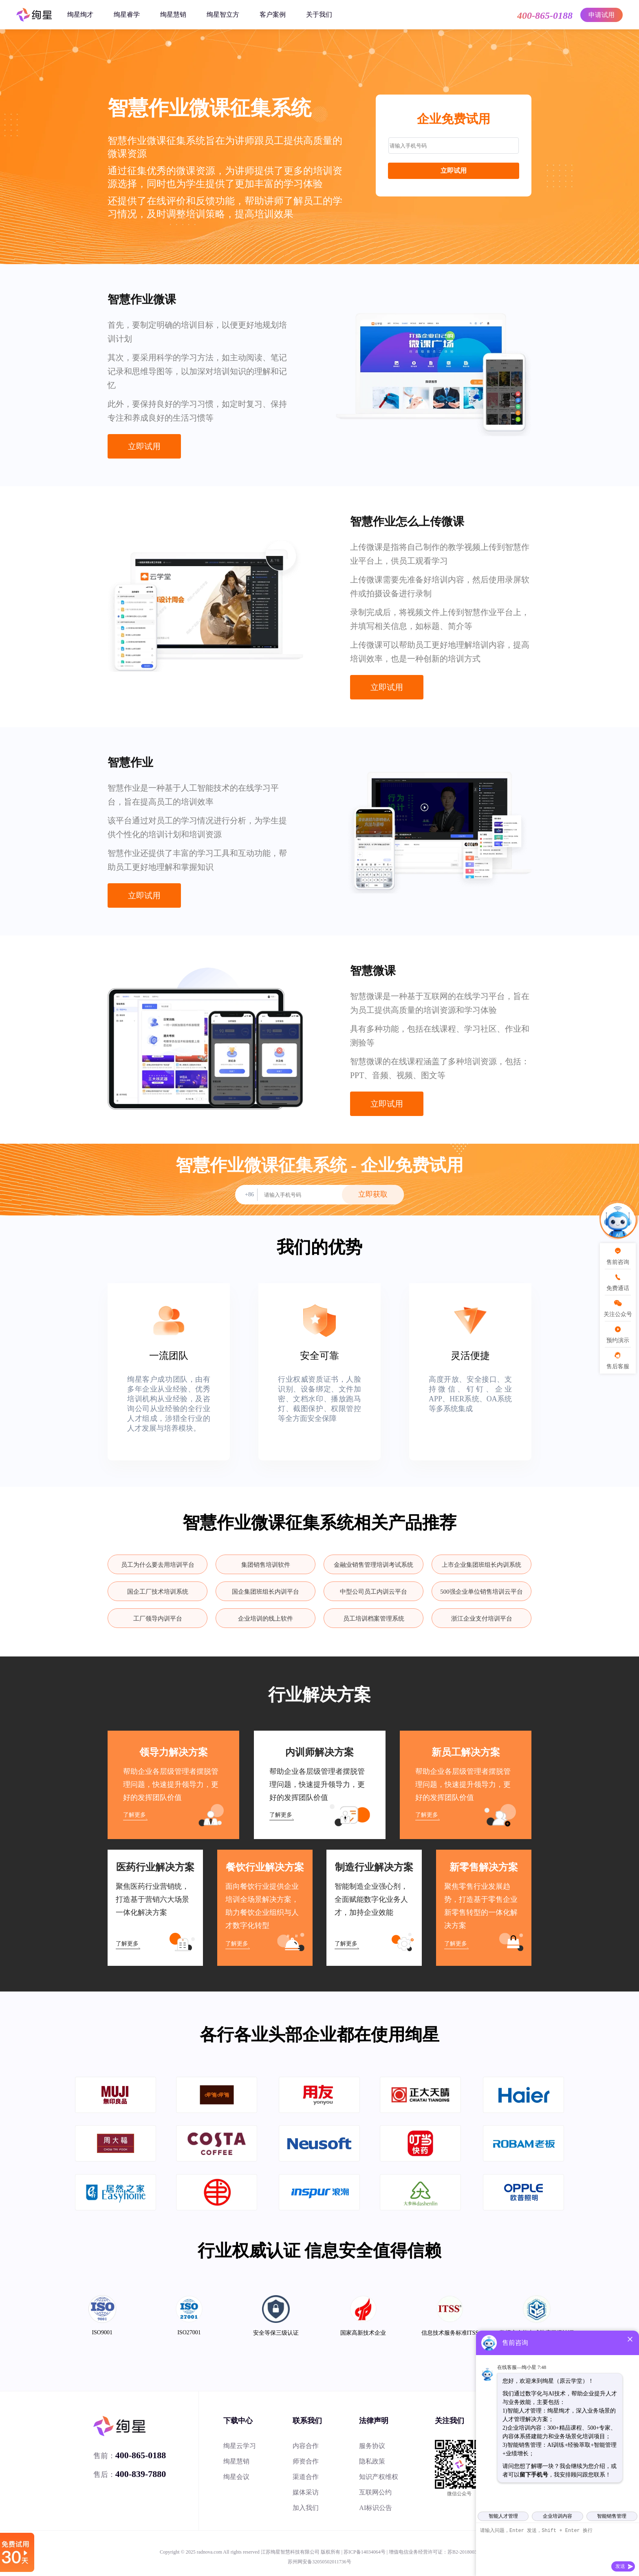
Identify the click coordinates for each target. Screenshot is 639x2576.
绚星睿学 (127, 14)
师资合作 (306, 2461)
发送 (620, 2566)
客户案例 (273, 14)
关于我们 (319, 14)
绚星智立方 (223, 14)
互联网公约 (375, 2492)
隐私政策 (372, 2461)
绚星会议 (236, 2476)
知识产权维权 (378, 2476)
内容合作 (306, 2445)
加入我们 (306, 2507)
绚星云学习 (239, 2445)
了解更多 (134, 1815)
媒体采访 (306, 2492)
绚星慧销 (173, 14)
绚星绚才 (80, 14)
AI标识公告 (375, 2507)
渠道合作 (306, 2476)
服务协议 (372, 2445)
